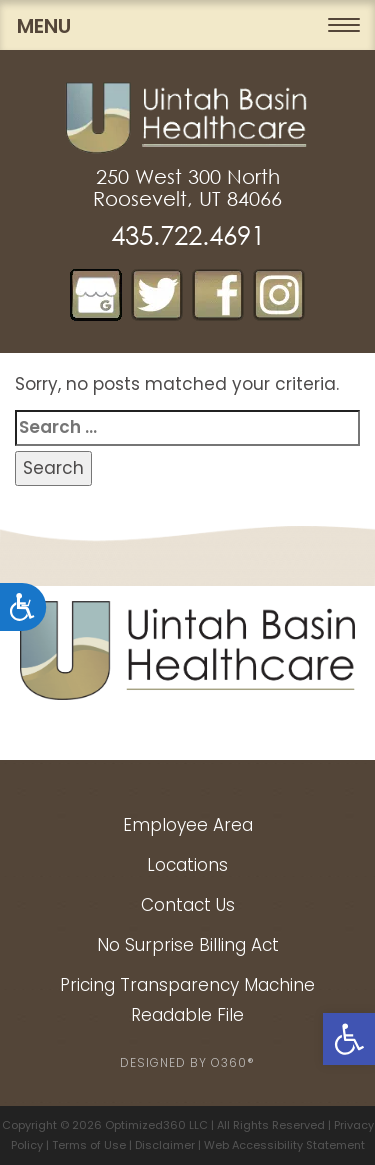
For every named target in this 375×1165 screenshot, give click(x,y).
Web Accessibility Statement (284, 1145)
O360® (233, 1062)
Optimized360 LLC (156, 1125)
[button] (349, 1039)
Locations (187, 865)
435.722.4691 (188, 235)
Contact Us (188, 905)
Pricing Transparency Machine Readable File (187, 1000)
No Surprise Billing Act (188, 945)
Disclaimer (165, 1145)
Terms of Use (89, 1145)
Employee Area (188, 825)
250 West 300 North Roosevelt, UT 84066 (187, 188)
